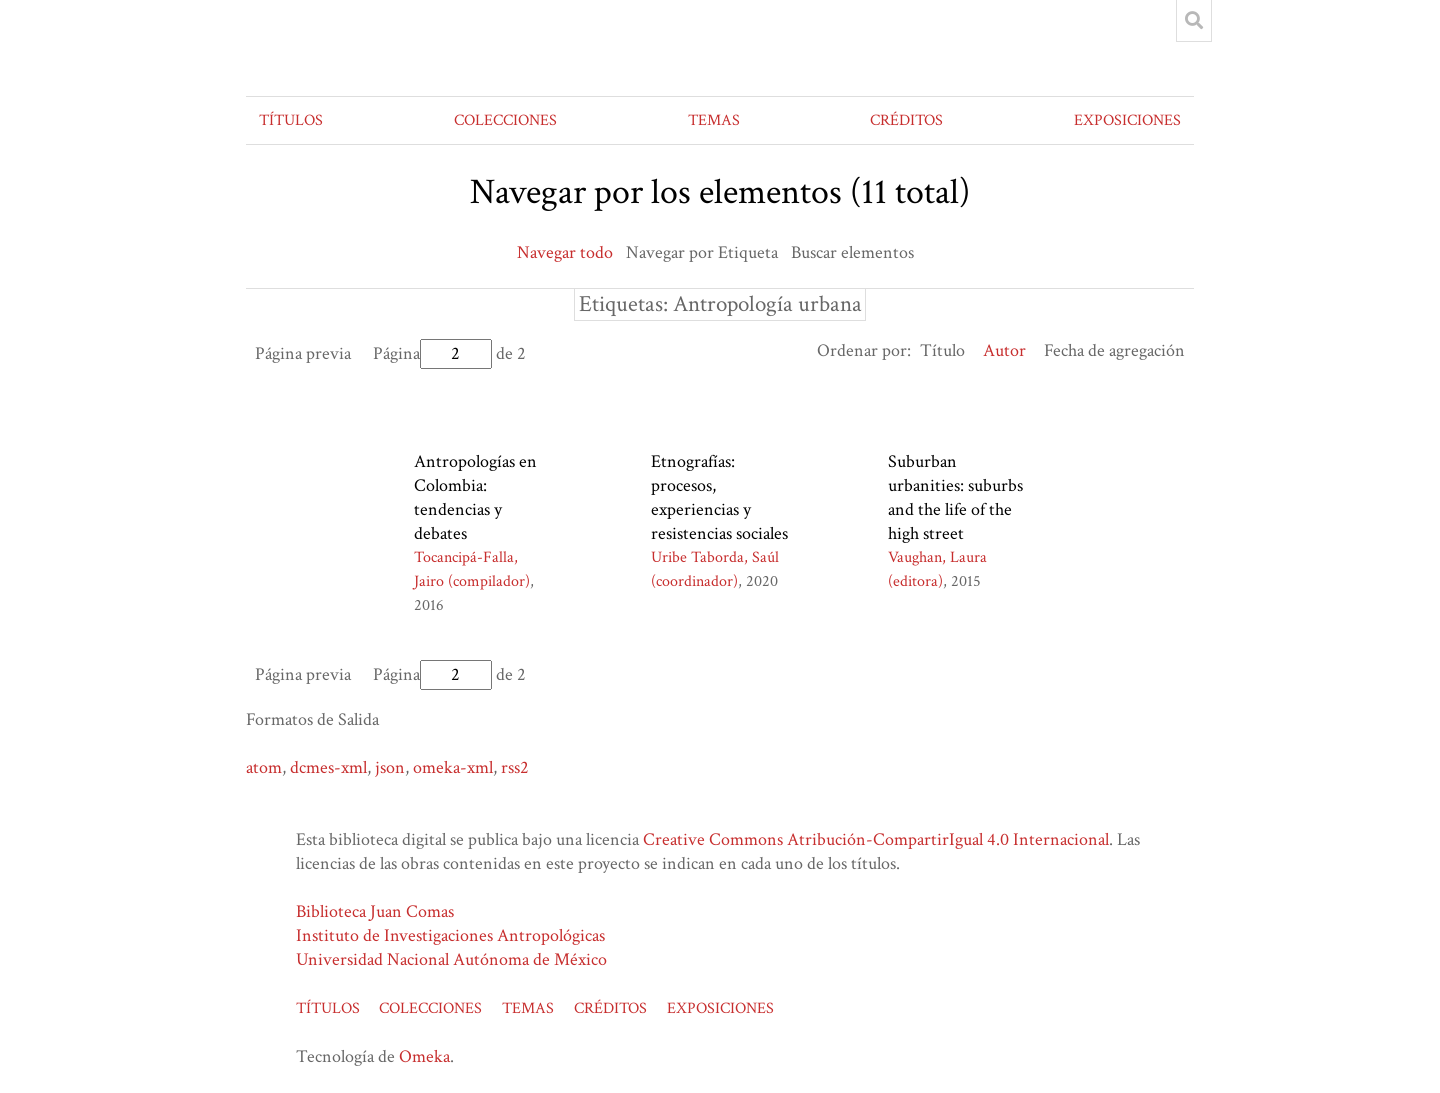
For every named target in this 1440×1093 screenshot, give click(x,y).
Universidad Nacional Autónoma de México (451, 959)
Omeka (424, 1056)
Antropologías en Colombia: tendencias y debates (475, 497)
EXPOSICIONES (1127, 120)
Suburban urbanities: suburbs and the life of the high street (955, 497)
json (390, 767)
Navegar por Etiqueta (702, 252)
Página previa (303, 353)
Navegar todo (565, 252)
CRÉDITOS (906, 120)
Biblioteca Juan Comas (375, 911)
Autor (1004, 350)
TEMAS (714, 120)
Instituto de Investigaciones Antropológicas (450, 935)
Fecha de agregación (1114, 350)
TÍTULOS (291, 120)
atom (264, 767)
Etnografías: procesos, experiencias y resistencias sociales (719, 497)
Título (942, 350)
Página (432, 353)
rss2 (515, 767)
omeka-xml (453, 767)
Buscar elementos (852, 252)
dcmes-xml (328, 767)
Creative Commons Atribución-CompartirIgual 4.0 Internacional (876, 839)
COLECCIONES (505, 120)
